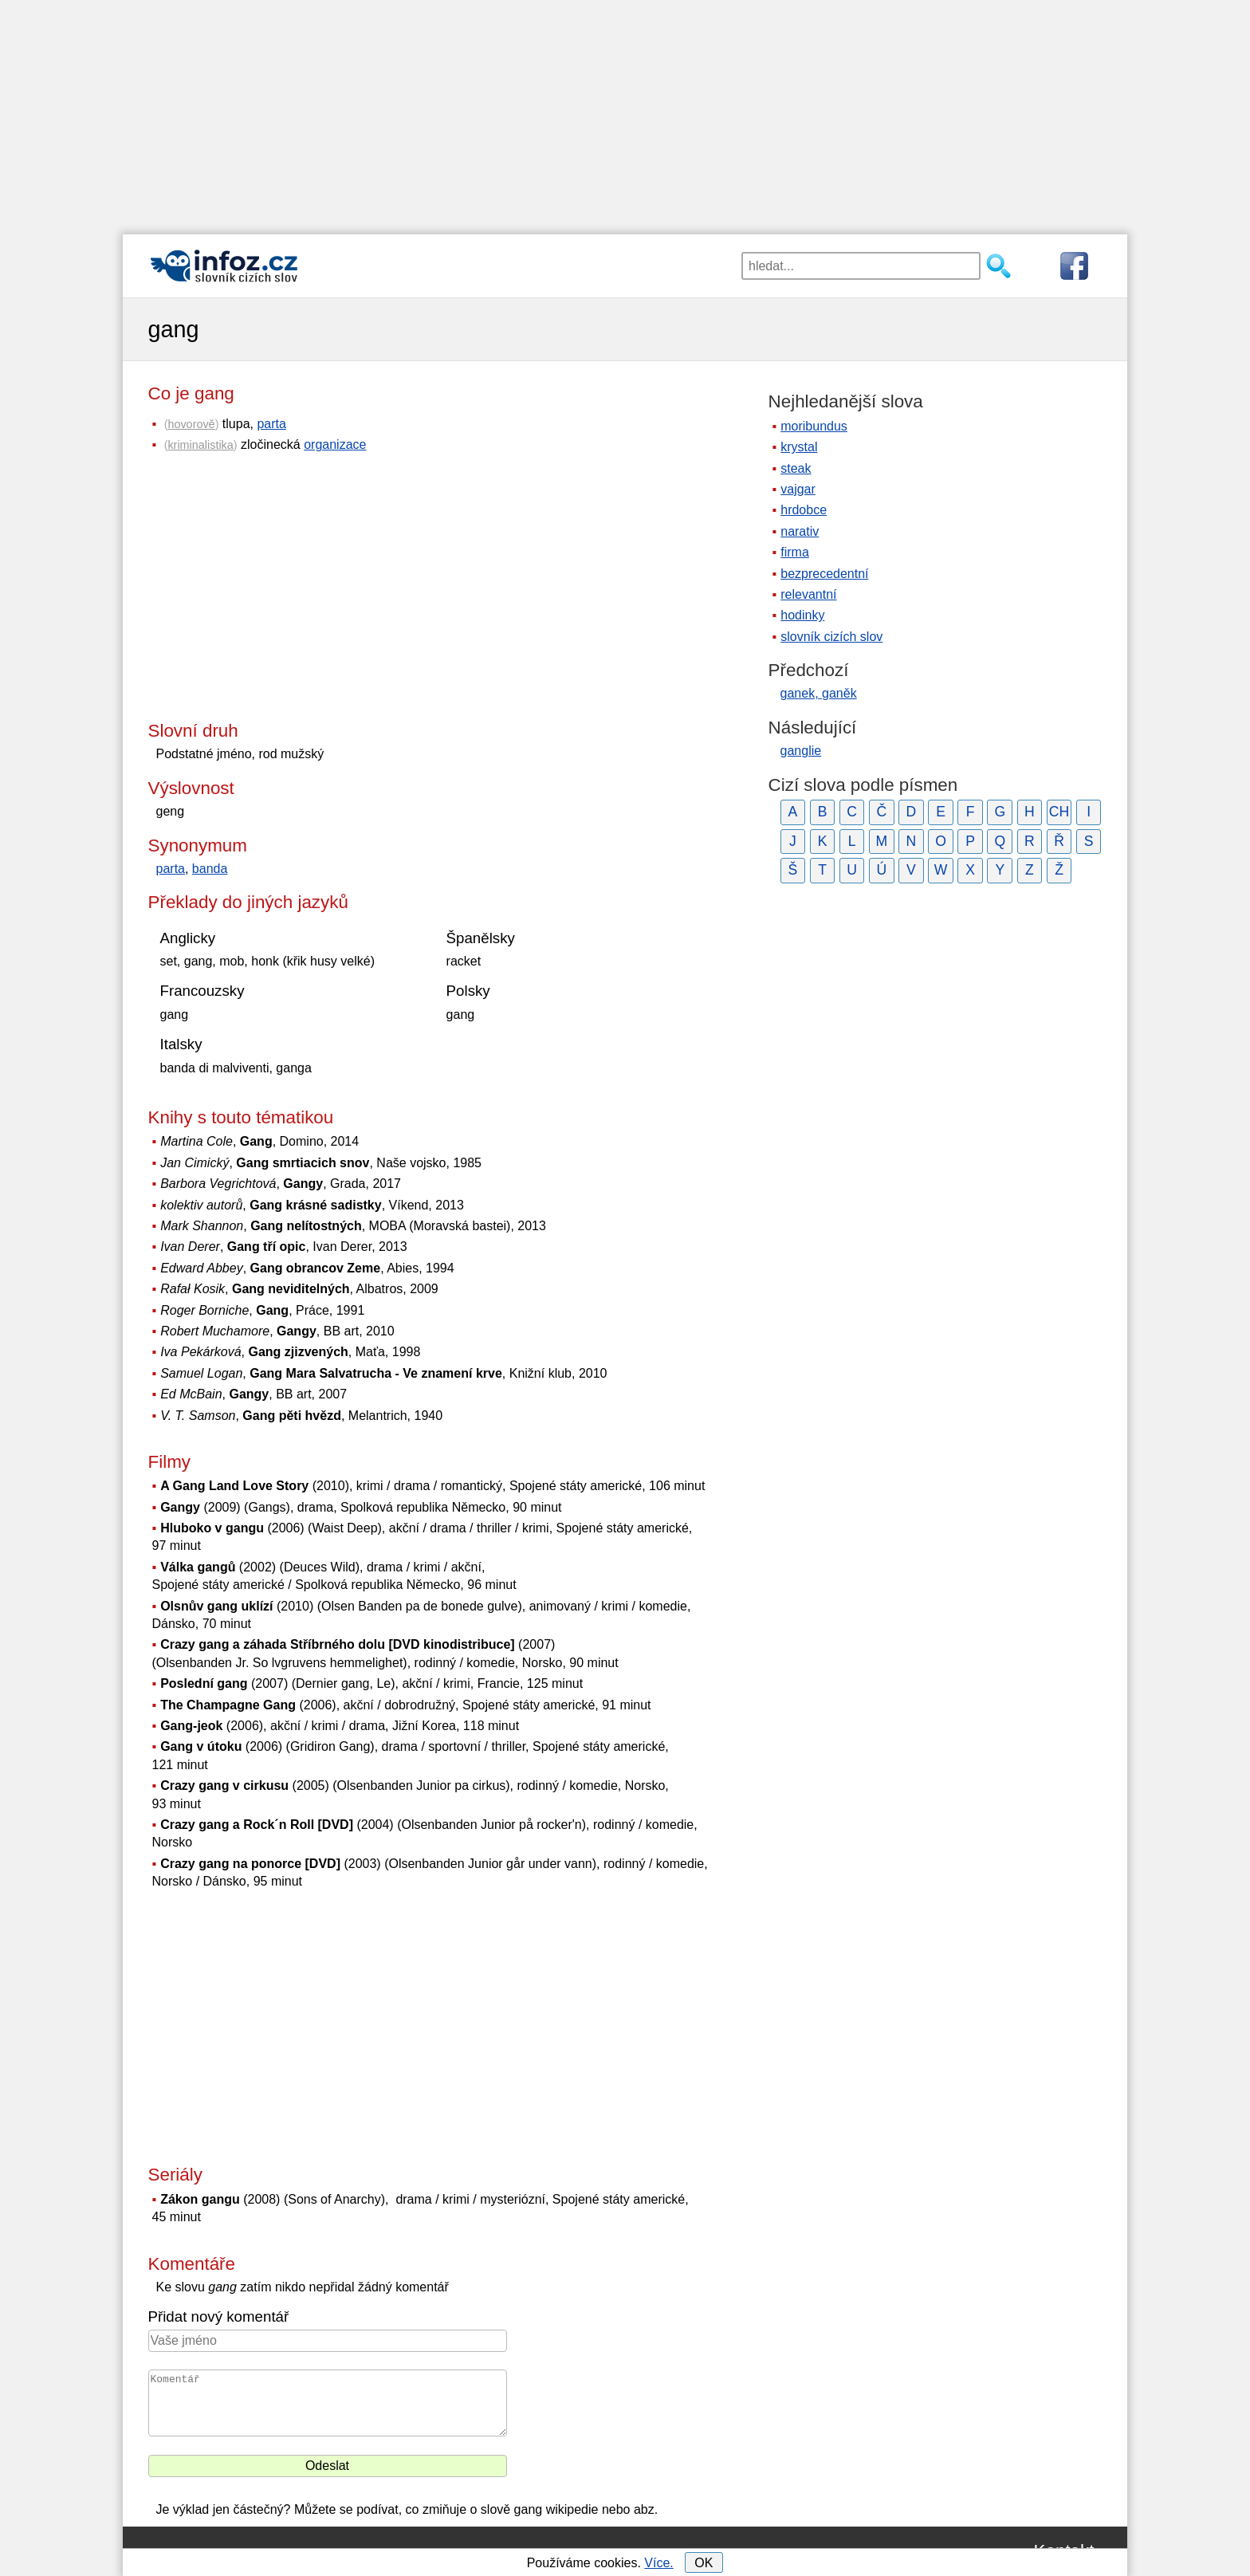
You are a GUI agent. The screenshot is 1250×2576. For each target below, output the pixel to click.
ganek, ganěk (818, 693)
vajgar (798, 489)
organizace (335, 444)
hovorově (190, 424)
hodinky (802, 615)
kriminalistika (200, 445)
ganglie (801, 750)
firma (794, 552)
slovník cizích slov (831, 636)
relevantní (808, 594)
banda (210, 868)
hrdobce (803, 510)
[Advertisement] (625, 111)
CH (1059, 812)
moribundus (813, 426)
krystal (798, 447)
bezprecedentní (824, 573)
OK (703, 2563)
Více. (658, 2563)
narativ (799, 531)
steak (795, 468)
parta (271, 424)
